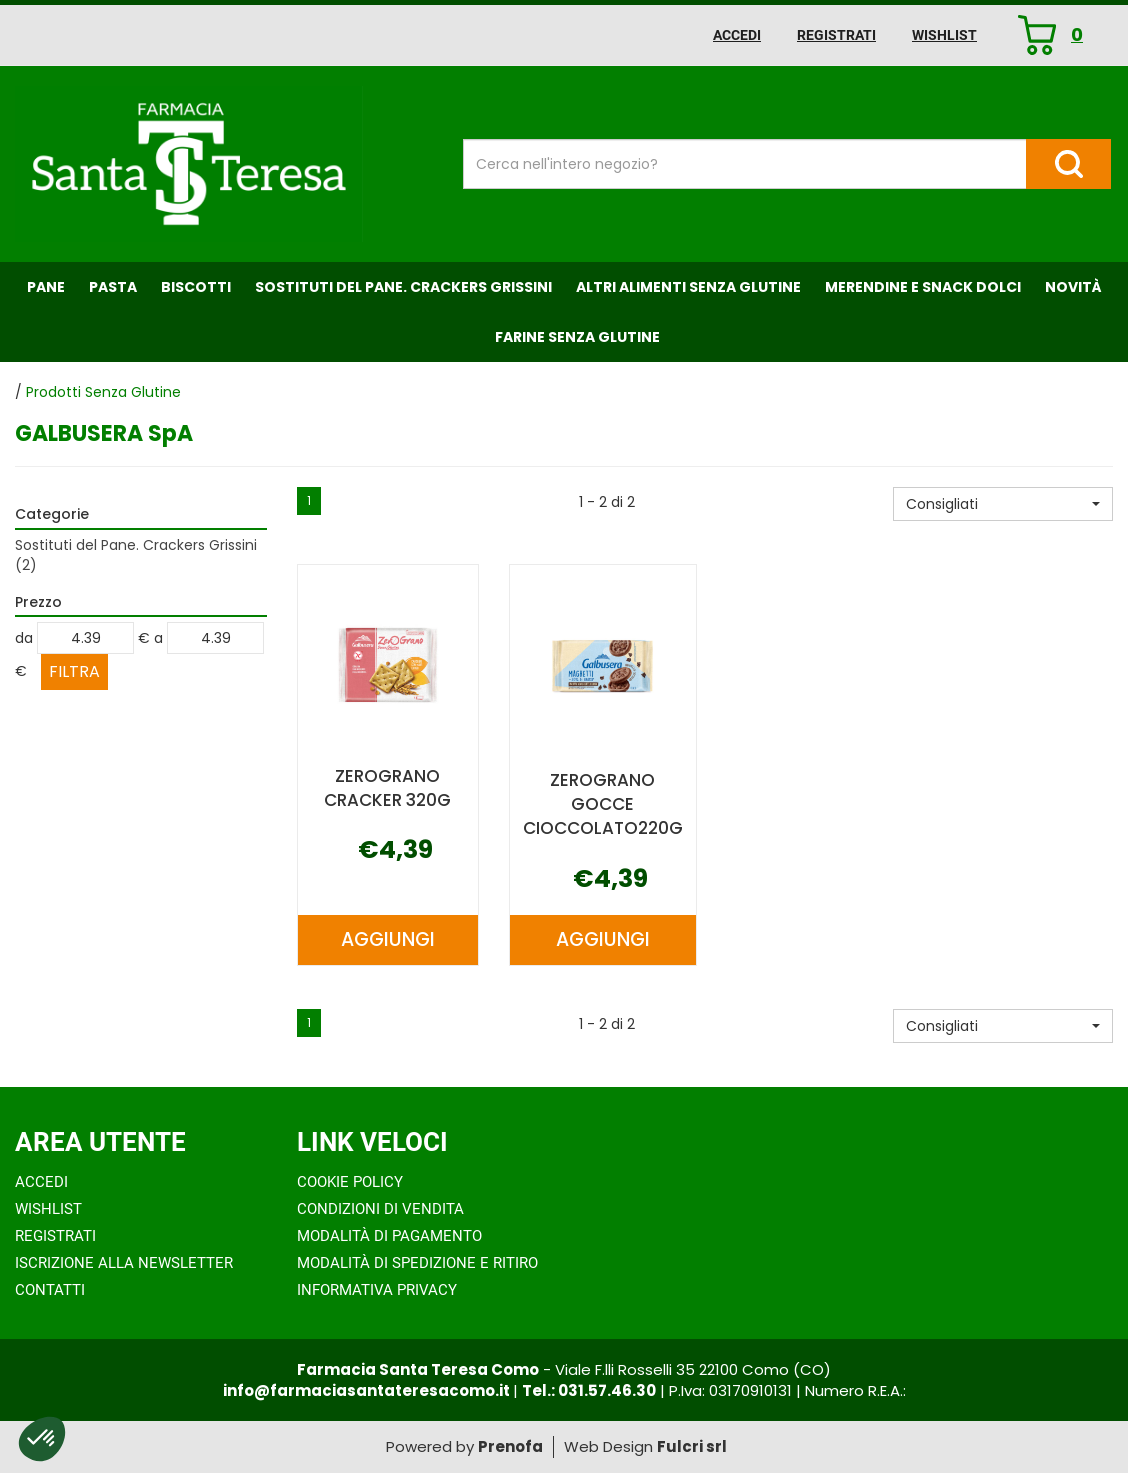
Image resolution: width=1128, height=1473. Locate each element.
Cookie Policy (350, 1182)
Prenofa (510, 1446)
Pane (46, 287)
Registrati (836, 35)
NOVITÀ (1073, 287)
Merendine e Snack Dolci (923, 287)
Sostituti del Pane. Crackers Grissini (403, 287)
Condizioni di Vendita (380, 1209)
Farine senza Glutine (577, 337)
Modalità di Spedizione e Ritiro (417, 1263)
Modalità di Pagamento (389, 1236)
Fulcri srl (692, 1446)
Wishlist (944, 35)
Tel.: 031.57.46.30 (589, 1390)
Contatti (50, 1290)
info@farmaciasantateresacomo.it (368, 1390)
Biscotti (196, 287)
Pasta (113, 287)
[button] (1003, 504)
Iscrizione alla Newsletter (124, 1263)
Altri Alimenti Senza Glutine (688, 287)
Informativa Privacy (377, 1290)
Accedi (737, 35)
